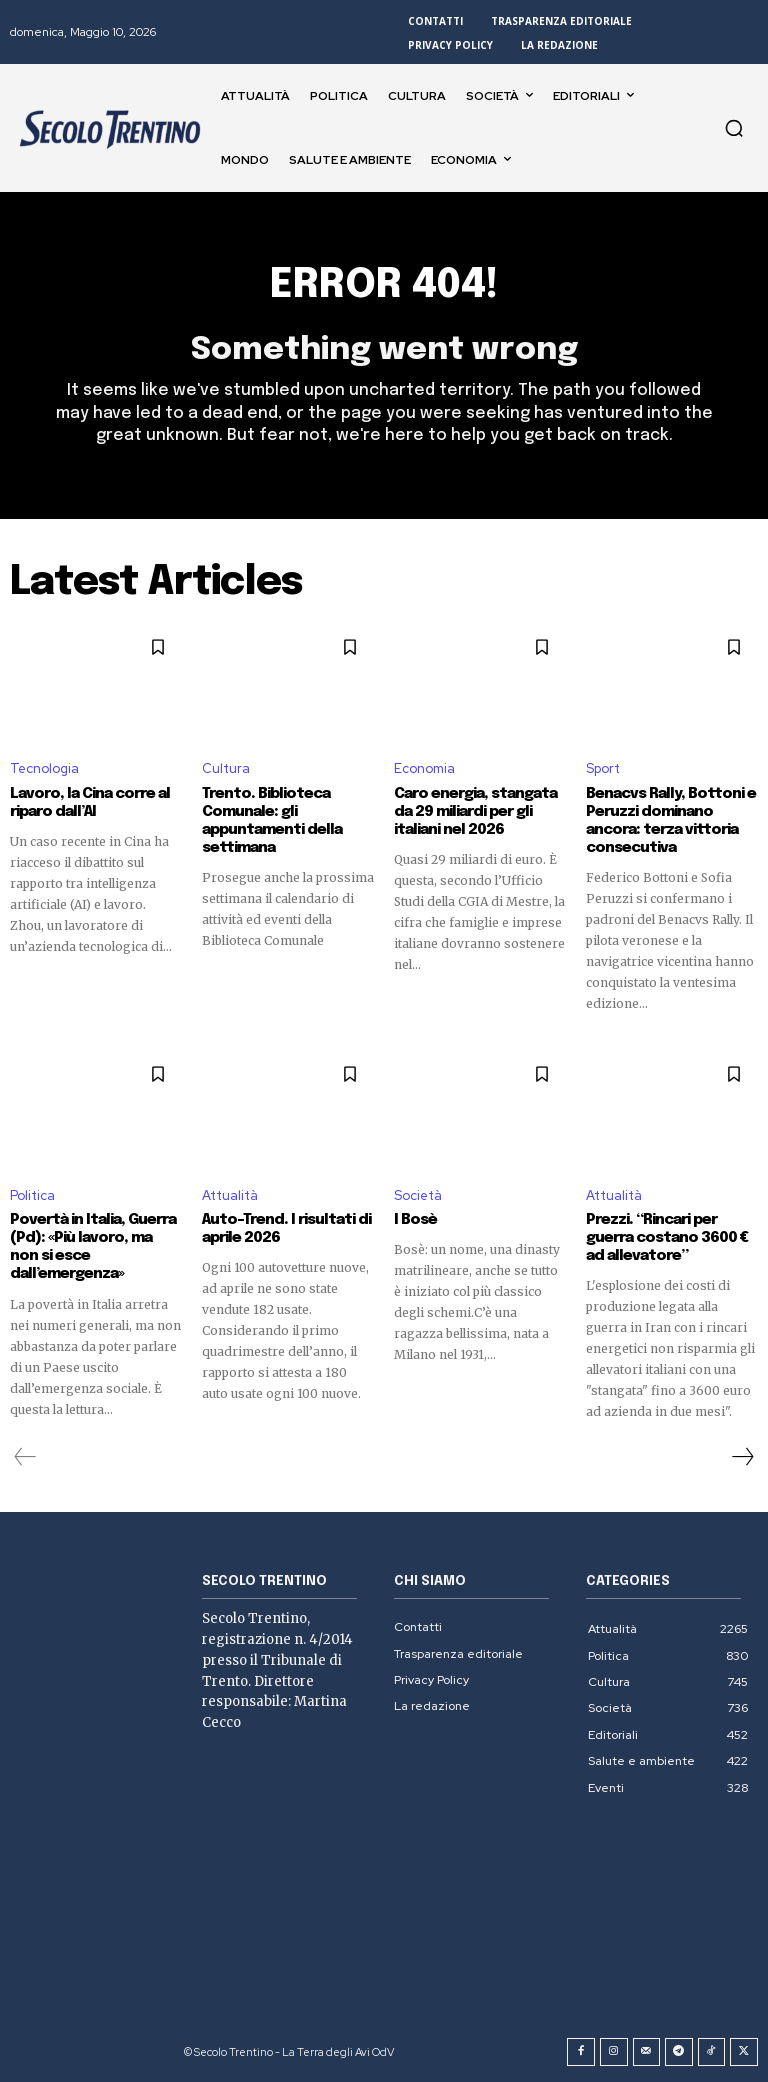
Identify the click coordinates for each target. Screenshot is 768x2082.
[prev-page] (25, 1457)
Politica (32, 1195)
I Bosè (415, 1220)
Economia (424, 769)
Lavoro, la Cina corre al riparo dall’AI (89, 803)
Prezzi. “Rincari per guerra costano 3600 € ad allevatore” (667, 1238)
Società (418, 1195)
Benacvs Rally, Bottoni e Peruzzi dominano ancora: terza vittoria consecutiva (671, 821)
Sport (603, 769)
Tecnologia (44, 769)
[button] (734, 128)
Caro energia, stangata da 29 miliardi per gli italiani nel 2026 (475, 812)
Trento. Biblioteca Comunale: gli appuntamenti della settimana (272, 821)
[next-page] (742, 1457)
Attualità (230, 1195)
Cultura (226, 769)
